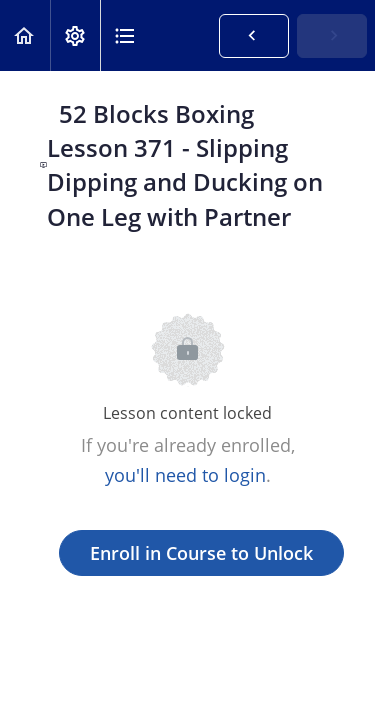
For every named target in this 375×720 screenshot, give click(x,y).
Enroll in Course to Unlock (201, 553)
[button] (25, 35)
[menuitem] (75, 35)
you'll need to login (185, 475)
